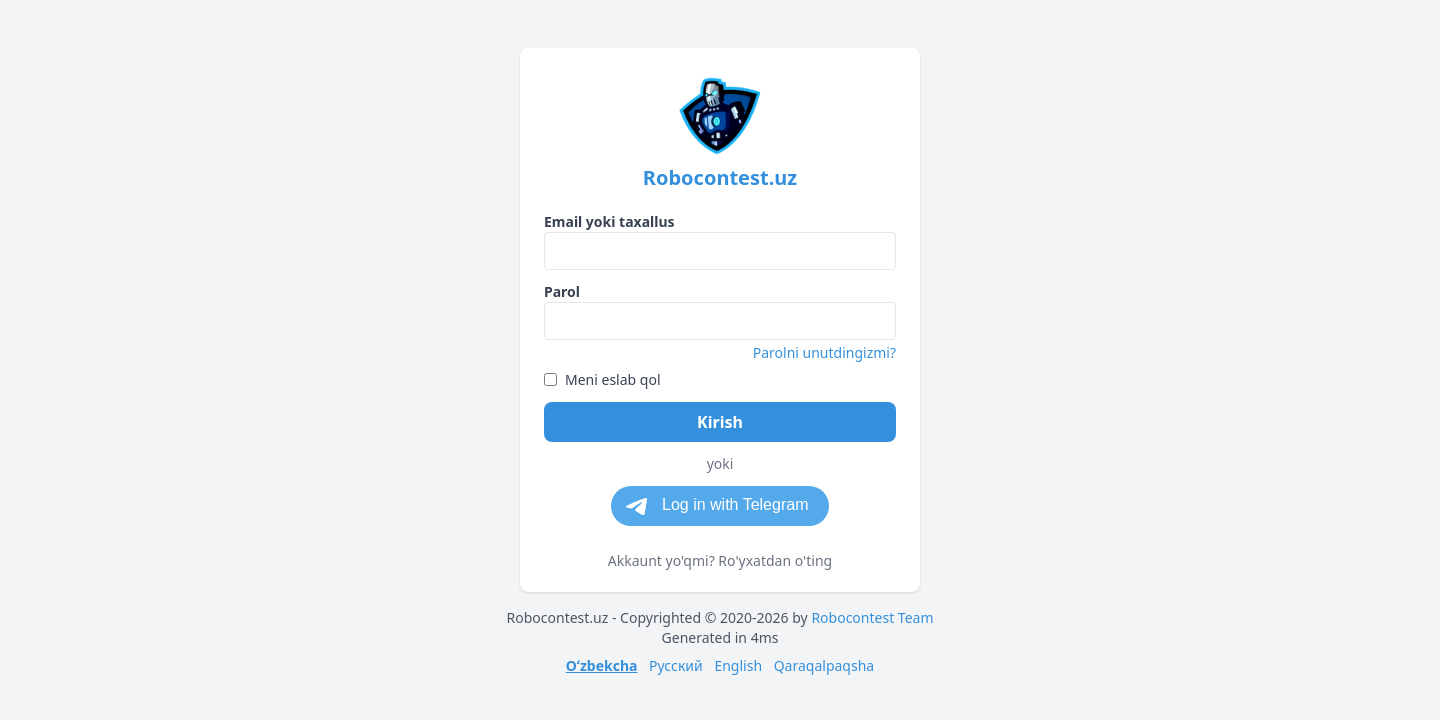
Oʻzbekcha (602, 665)
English (738, 665)
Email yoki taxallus (609, 221)
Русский (676, 665)
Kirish (720, 422)
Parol (562, 291)
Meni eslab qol (602, 379)
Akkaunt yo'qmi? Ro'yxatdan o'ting (720, 560)
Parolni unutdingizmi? (824, 352)
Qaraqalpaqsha (824, 665)
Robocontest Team (872, 617)
